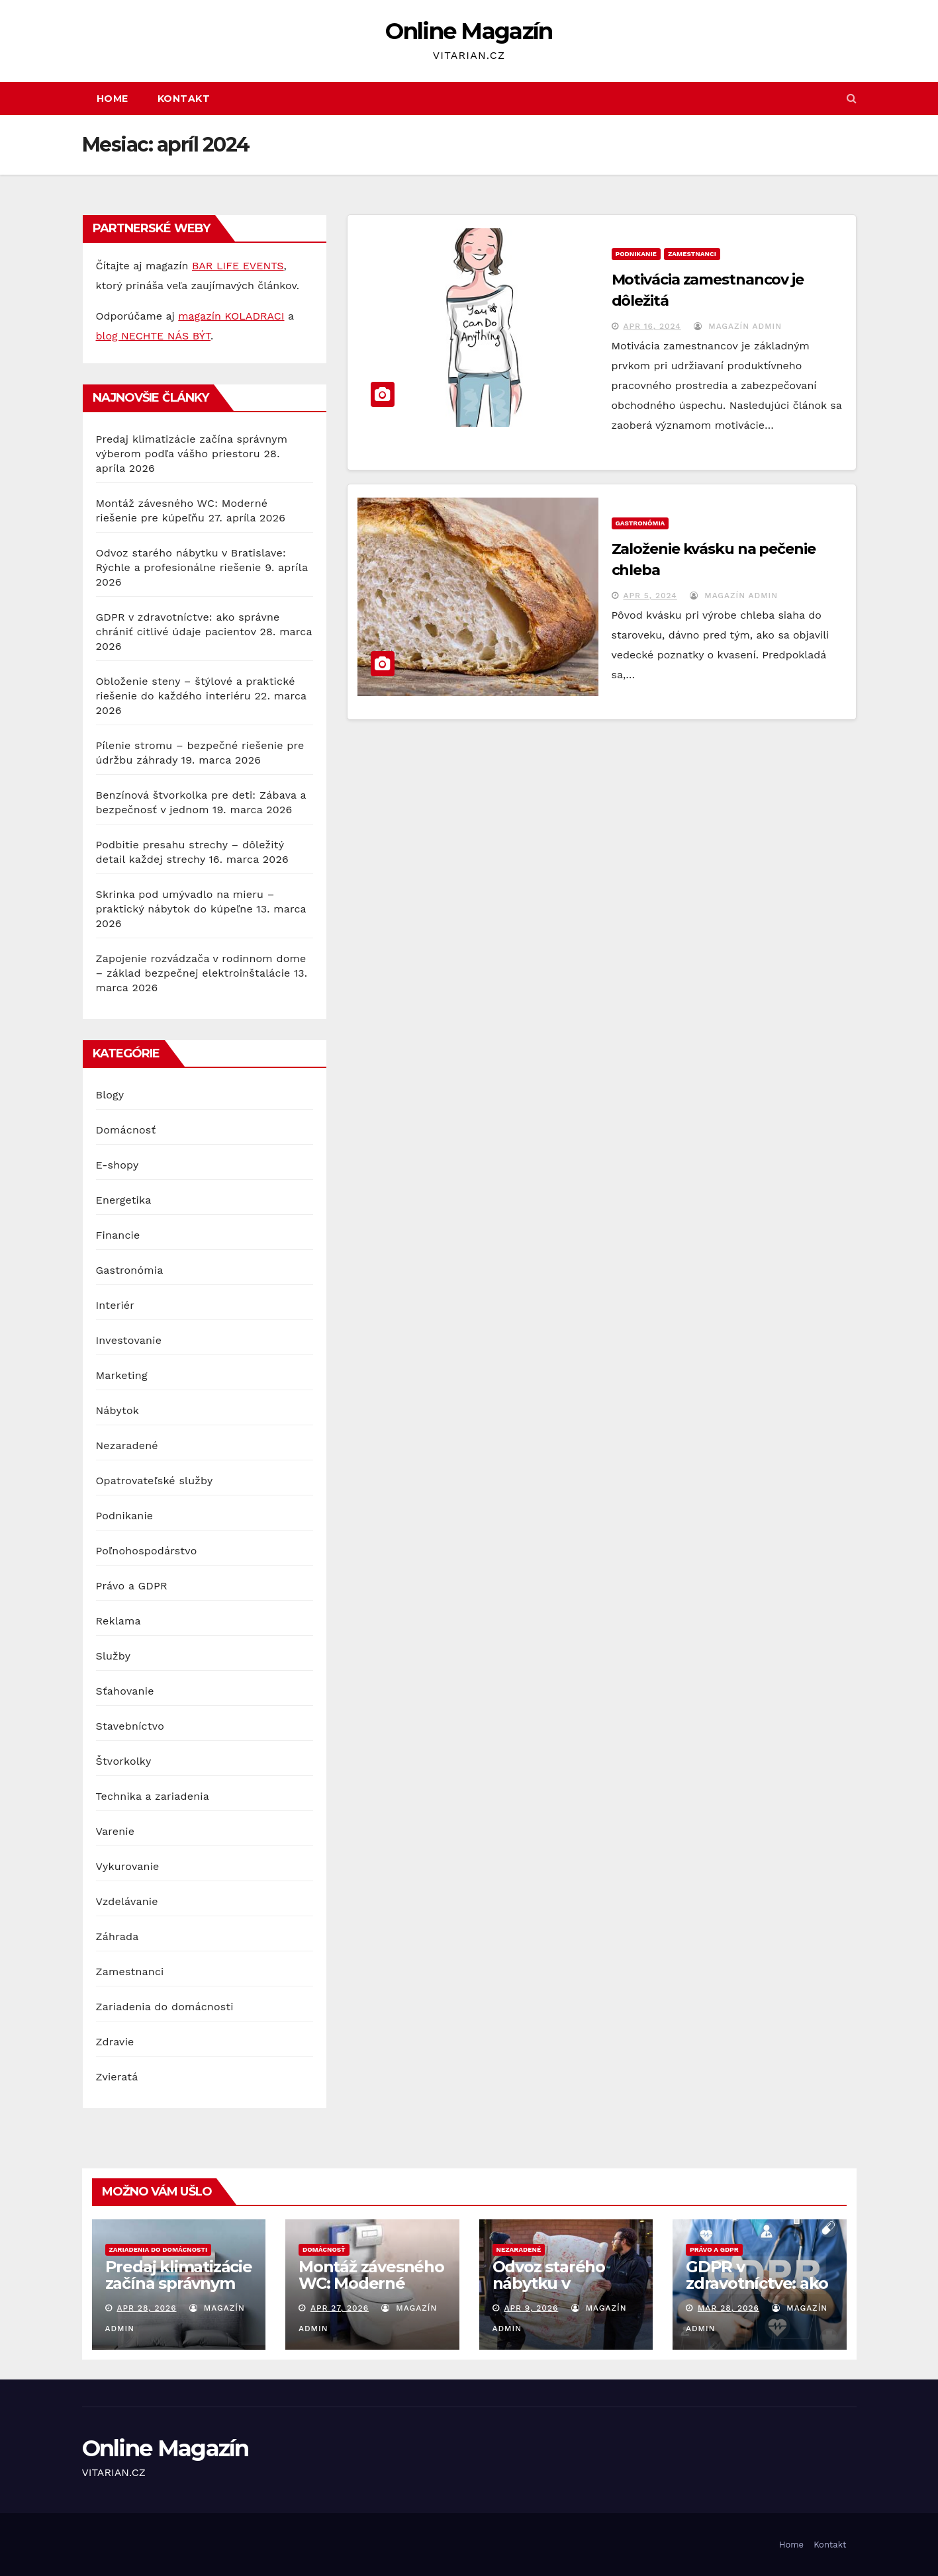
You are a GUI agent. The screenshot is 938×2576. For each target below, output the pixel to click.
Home (112, 99)
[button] (852, 98)
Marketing (122, 1375)
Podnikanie (125, 1515)
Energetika (124, 1200)
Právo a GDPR (131, 1585)
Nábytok (118, 1410)
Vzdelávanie (127, 1901)
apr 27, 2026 (339, 2308)
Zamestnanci (130, 1971)
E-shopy (117, 1165)
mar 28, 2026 (728, 2308)
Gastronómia (130, 1270)
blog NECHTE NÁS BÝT (153, 336)
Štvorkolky (124, 1761)
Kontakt (184, 99)
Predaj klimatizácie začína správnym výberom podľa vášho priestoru (178, 2291)
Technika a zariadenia (152, 1796)
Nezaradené (127, 1445)
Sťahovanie (125, 1691)
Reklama (118, 1621)
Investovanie (129, 1340)
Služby (113, 1656)
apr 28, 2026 (146, 2308)
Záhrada (117, 1936)
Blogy (110, 1094)
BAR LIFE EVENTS (238, 265)
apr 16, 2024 (651, 326)
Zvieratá (117, 2076)
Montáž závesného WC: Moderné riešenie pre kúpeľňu (371, 2291)
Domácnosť (126, 1130)
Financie (118, 1235)
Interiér (115, 1305)
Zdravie (115, 2041)
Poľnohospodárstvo (146, 1550)
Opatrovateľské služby (154, 1480)
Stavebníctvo (130, 1726)
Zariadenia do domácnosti (165, 2006)
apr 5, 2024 (650, 595)
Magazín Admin (738, 326)
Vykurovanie (128, 1866)
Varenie (115, 1831)
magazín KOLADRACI (231, 316)
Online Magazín (468, 31)
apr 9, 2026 (531, 2308)
